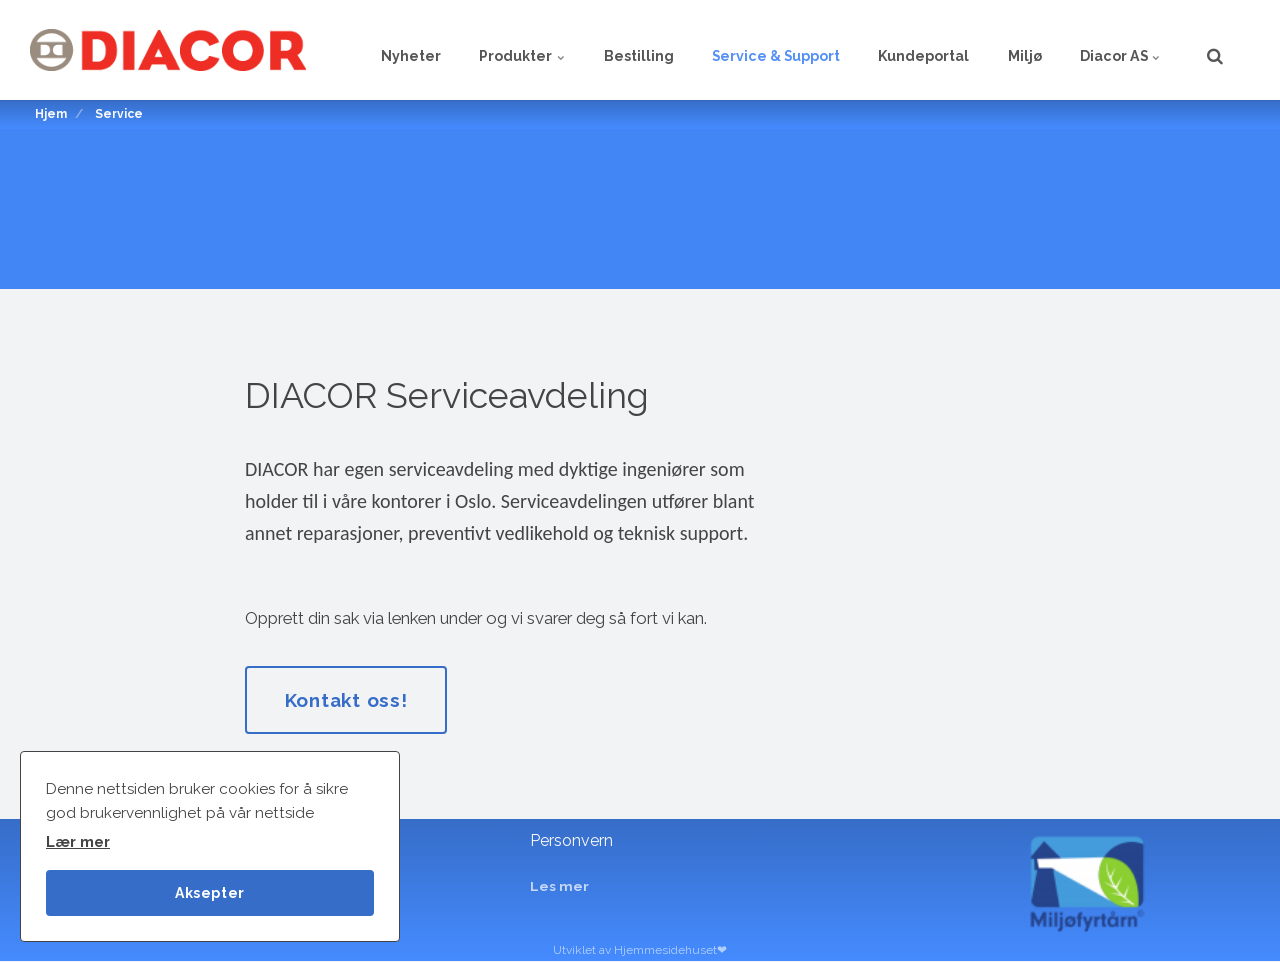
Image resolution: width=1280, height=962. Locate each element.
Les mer (559, 888)
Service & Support (757, 50)
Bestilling (614, 50)
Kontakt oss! (348, 700)
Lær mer (78, 842)
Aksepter (210, 891)
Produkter (492, 50)
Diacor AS (1118, 50)
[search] (1215, 50)
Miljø (1017, 50)
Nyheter (375, 50)
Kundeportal (910, 50)
